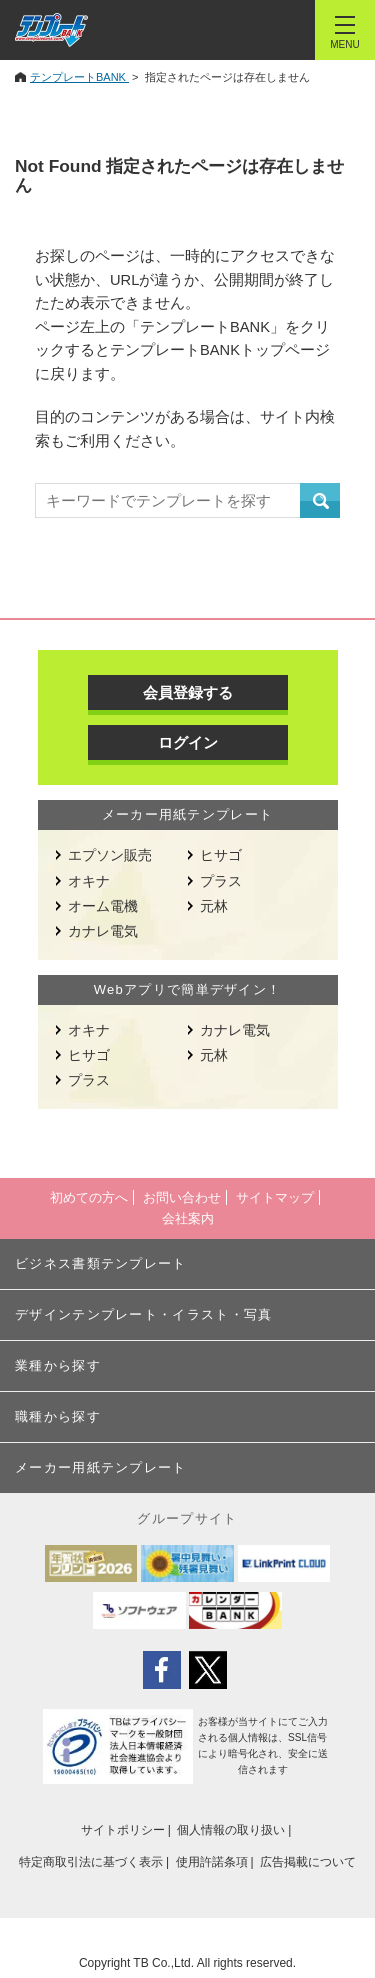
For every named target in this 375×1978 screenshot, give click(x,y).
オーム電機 (103, 906)
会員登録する (188, 692)
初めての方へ (89, 1197)
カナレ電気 (103, 931)
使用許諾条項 (212, 1862)
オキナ (89, 881)
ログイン (188, 742)
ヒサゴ (221, 855)
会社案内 (188, 1218)
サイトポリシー (123, 1830)
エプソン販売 (110, 855)
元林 (214, 906)
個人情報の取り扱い (231, 1830)
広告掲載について (308, 1862)
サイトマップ (275, 1197)
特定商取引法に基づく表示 (91, 1862)
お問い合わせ (182, 1197)
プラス (221, 881)
